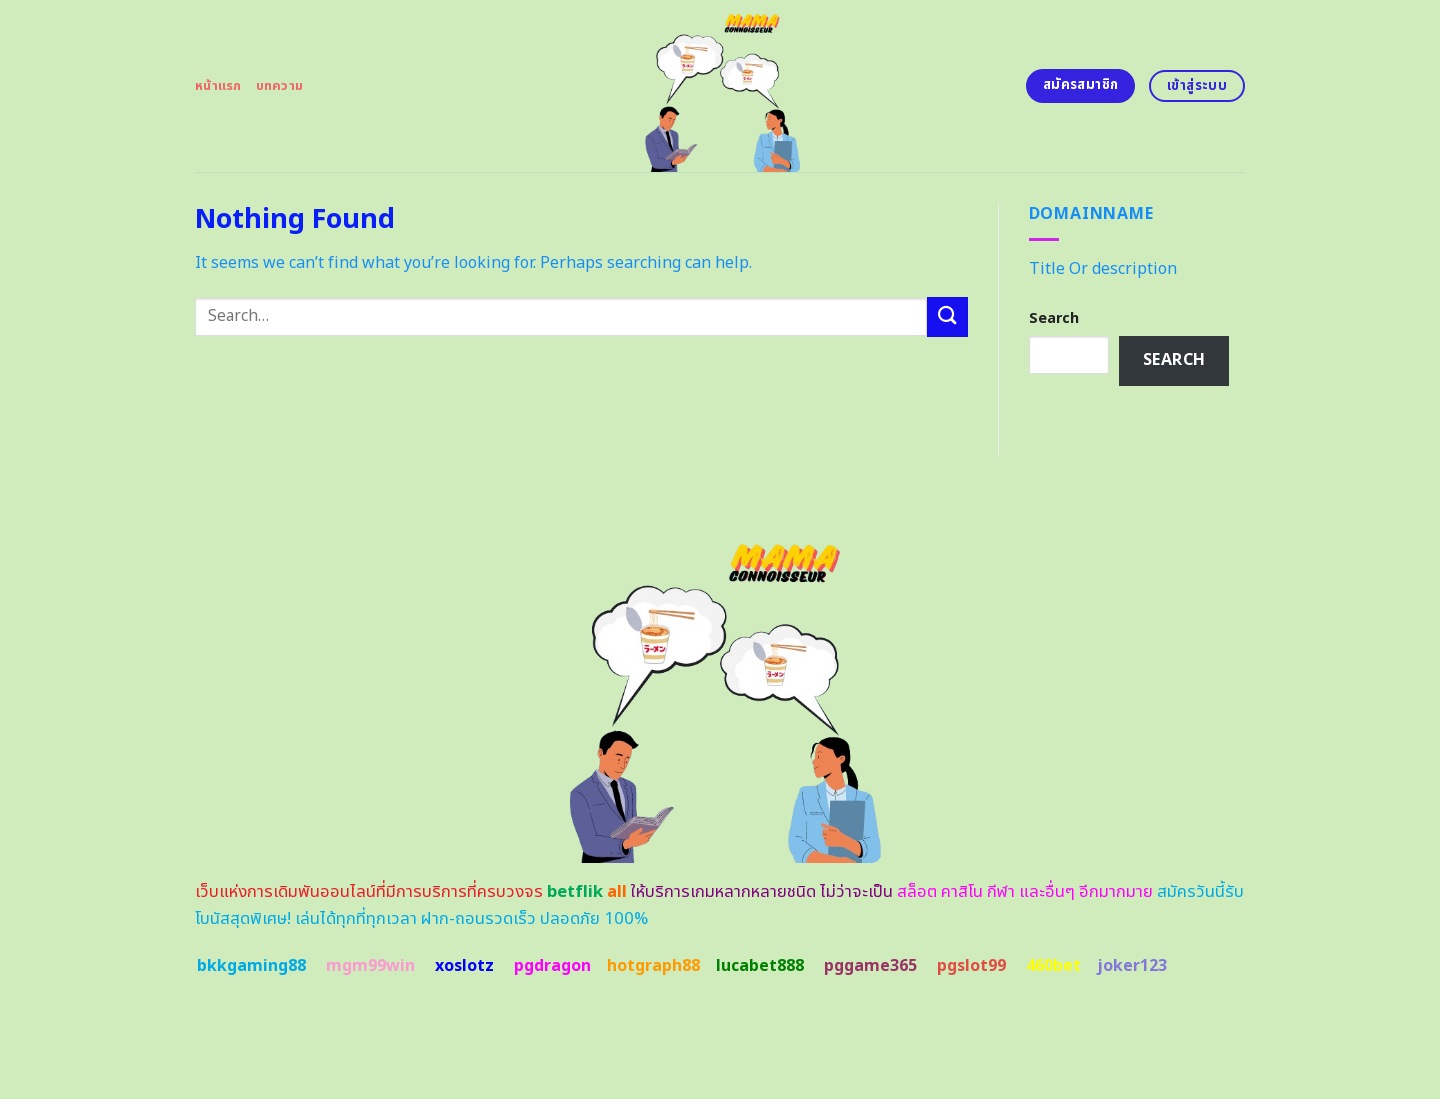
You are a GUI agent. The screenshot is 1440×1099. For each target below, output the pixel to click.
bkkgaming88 (251, 966)
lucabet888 (760, 966)
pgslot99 (971, 966)
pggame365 (870, 966)
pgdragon (552, 966)
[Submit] (947, 316)
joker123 (1132, 966)
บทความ (280, 86)
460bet (1053, 966)
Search (1054, 318)
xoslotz (464, 966)
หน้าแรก (218, 86)
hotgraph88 (653, 966)
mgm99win (370, 966)
